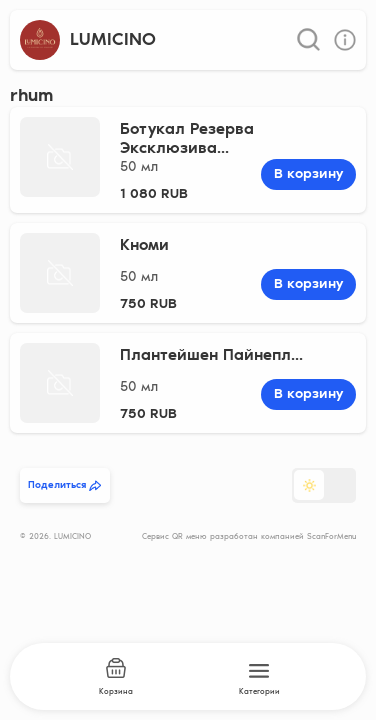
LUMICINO (113, 39)
